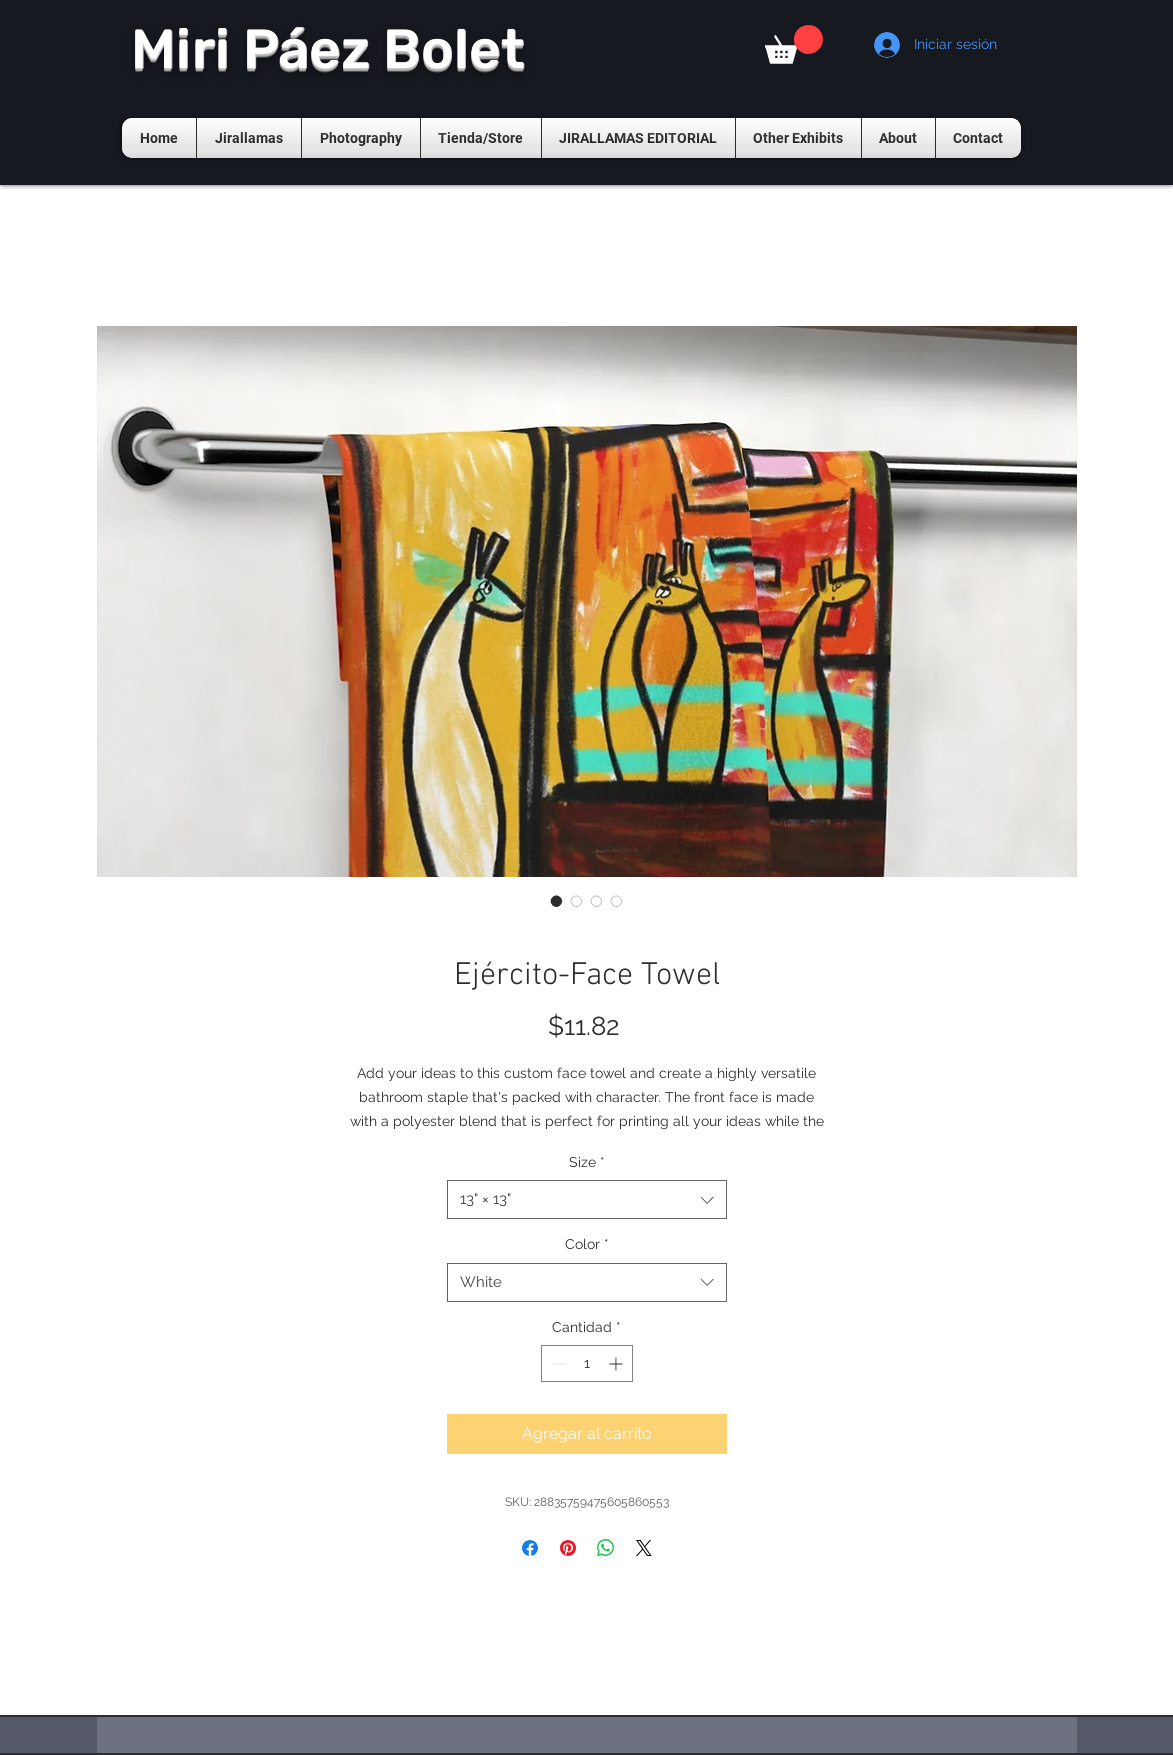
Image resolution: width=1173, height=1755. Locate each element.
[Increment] (617, 1363)
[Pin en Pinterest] (568, 1548)
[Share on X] (644, 1548)
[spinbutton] (587, 1363)
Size (587, 1162)
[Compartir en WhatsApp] (606, 1548)
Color (587, 1244)
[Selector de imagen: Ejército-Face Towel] (557, 901)
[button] (794, 44)
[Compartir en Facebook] (530, 1548)
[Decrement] (556, 1363)
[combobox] (587, 1199)
